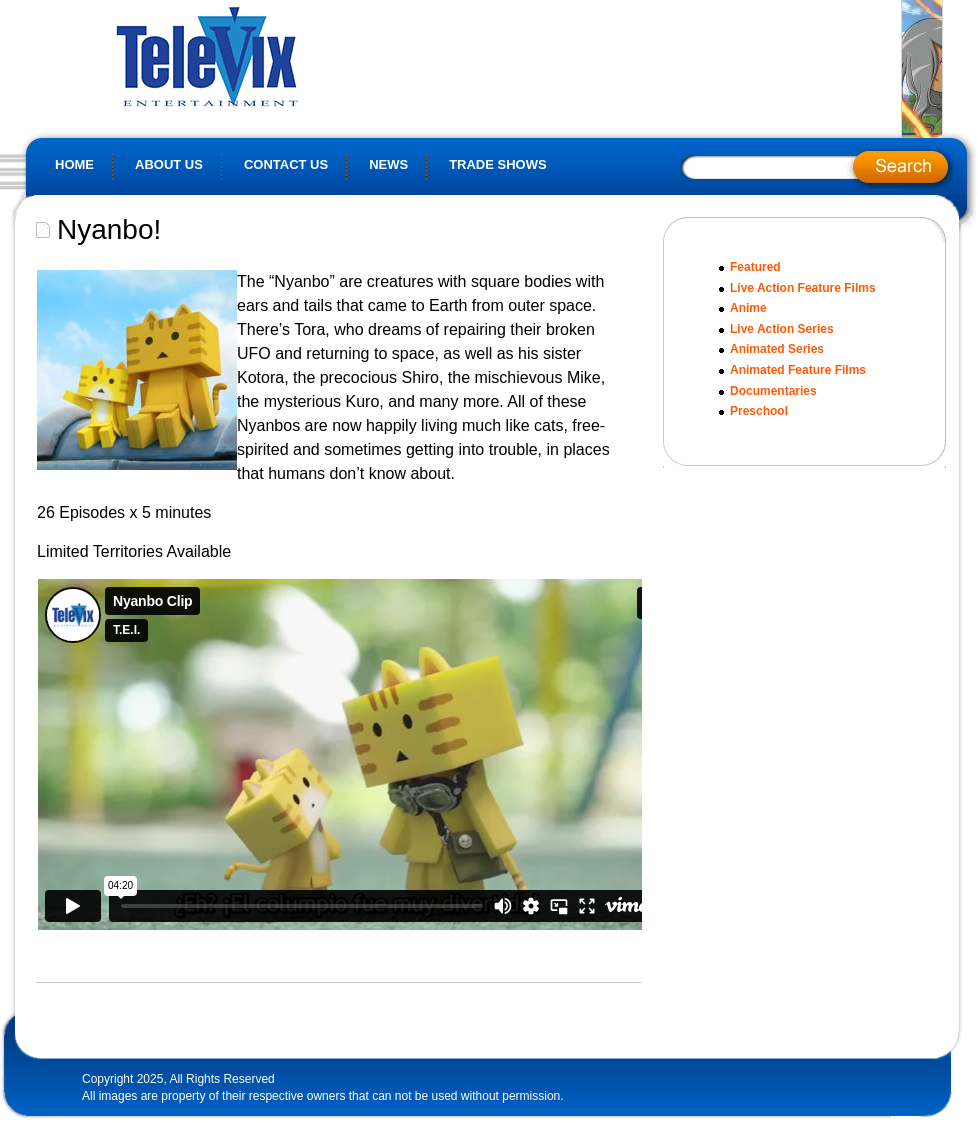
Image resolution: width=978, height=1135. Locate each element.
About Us (169, 164)
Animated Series (777, 349)
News (388, 164)
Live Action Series (782, 329)
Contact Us (286, 164)
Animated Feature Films (798, 370)
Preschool (759, 411)
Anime (748, 308)
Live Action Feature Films (803, 288)
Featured (755, 267)
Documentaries (773, 391)
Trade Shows (498, 164)
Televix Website (251, 55)
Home (74, 164)
